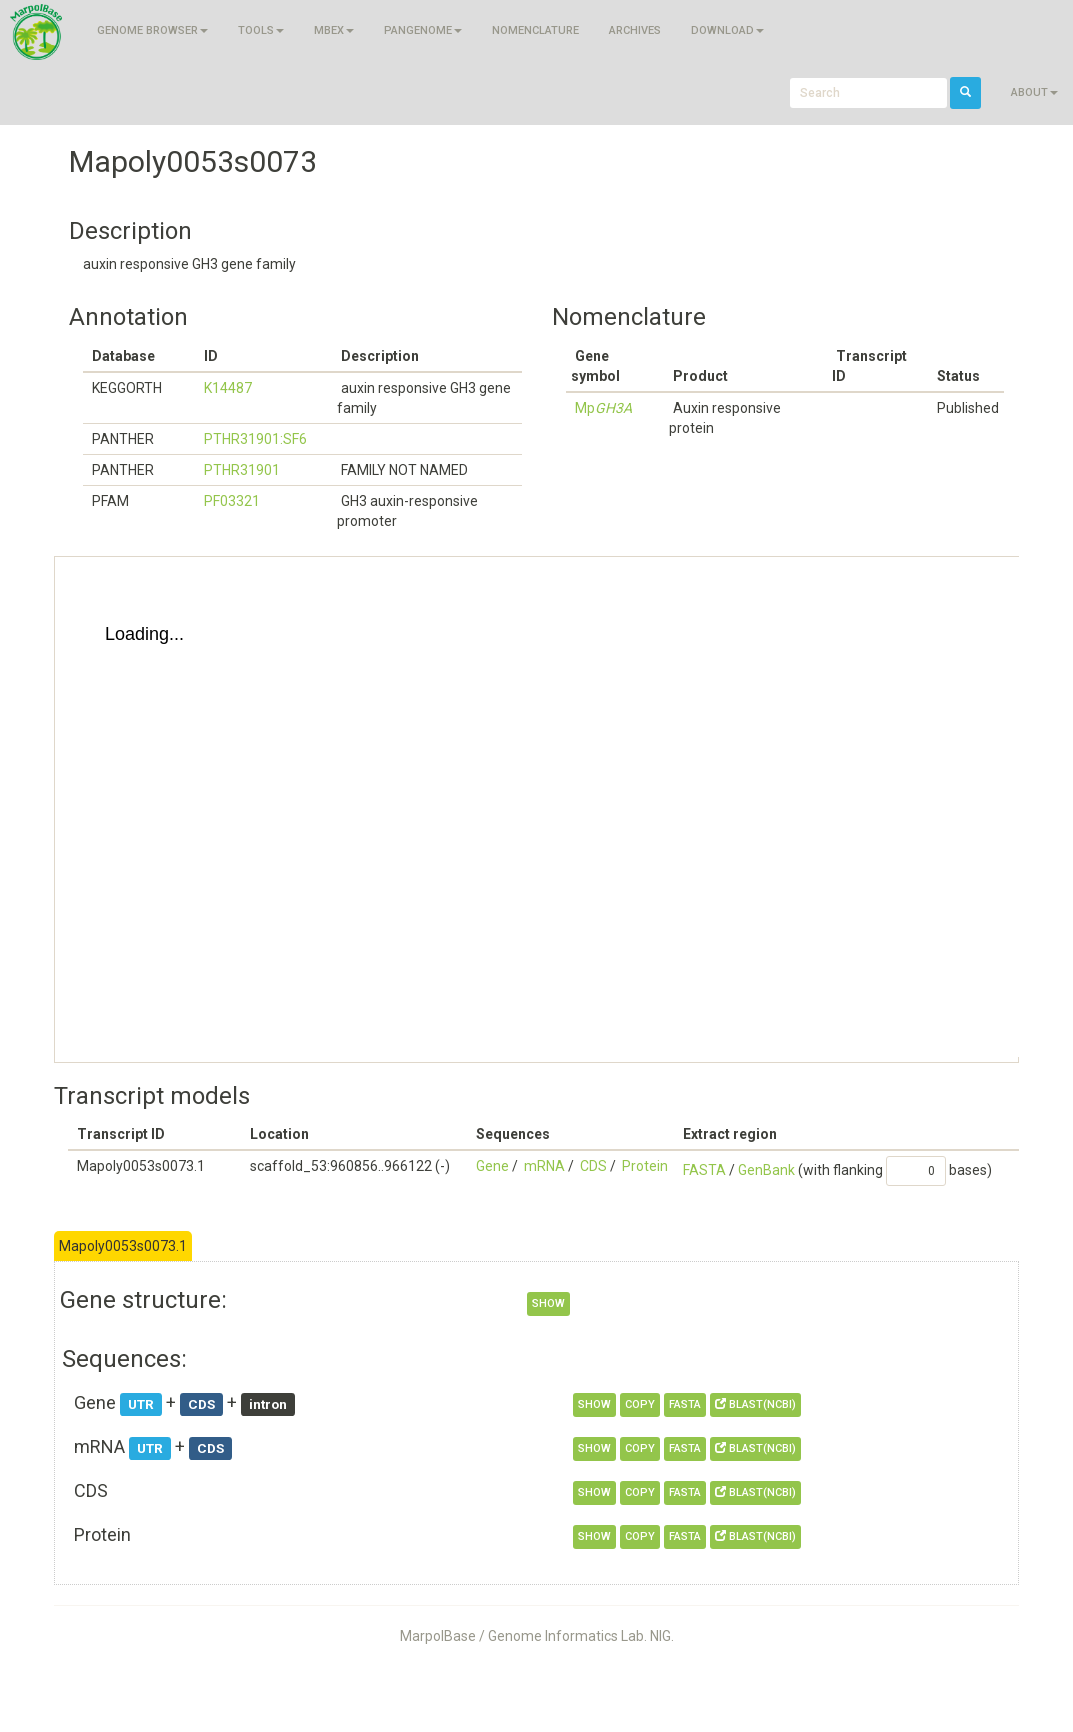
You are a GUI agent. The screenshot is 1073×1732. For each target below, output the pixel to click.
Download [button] (727, 30)
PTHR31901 (242, 470)
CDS (593, 1166)
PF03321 (232, 501)
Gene (492, 1166)
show (548, 1303)
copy (640, 1404)
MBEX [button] (334, 30)
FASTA (704, 1170)
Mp (603, 408)
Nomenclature (535, 30)
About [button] (1034, 92)
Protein (645, 1166)
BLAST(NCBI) (755, 1404)
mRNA (544, 1166)
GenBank (766, 1170)
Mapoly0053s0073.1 (123, 1246)
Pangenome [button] (423, 30)
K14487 (228, 388)
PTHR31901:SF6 (255, 439)
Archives (635, 30)
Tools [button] (261, 30)
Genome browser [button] (152, 30)
